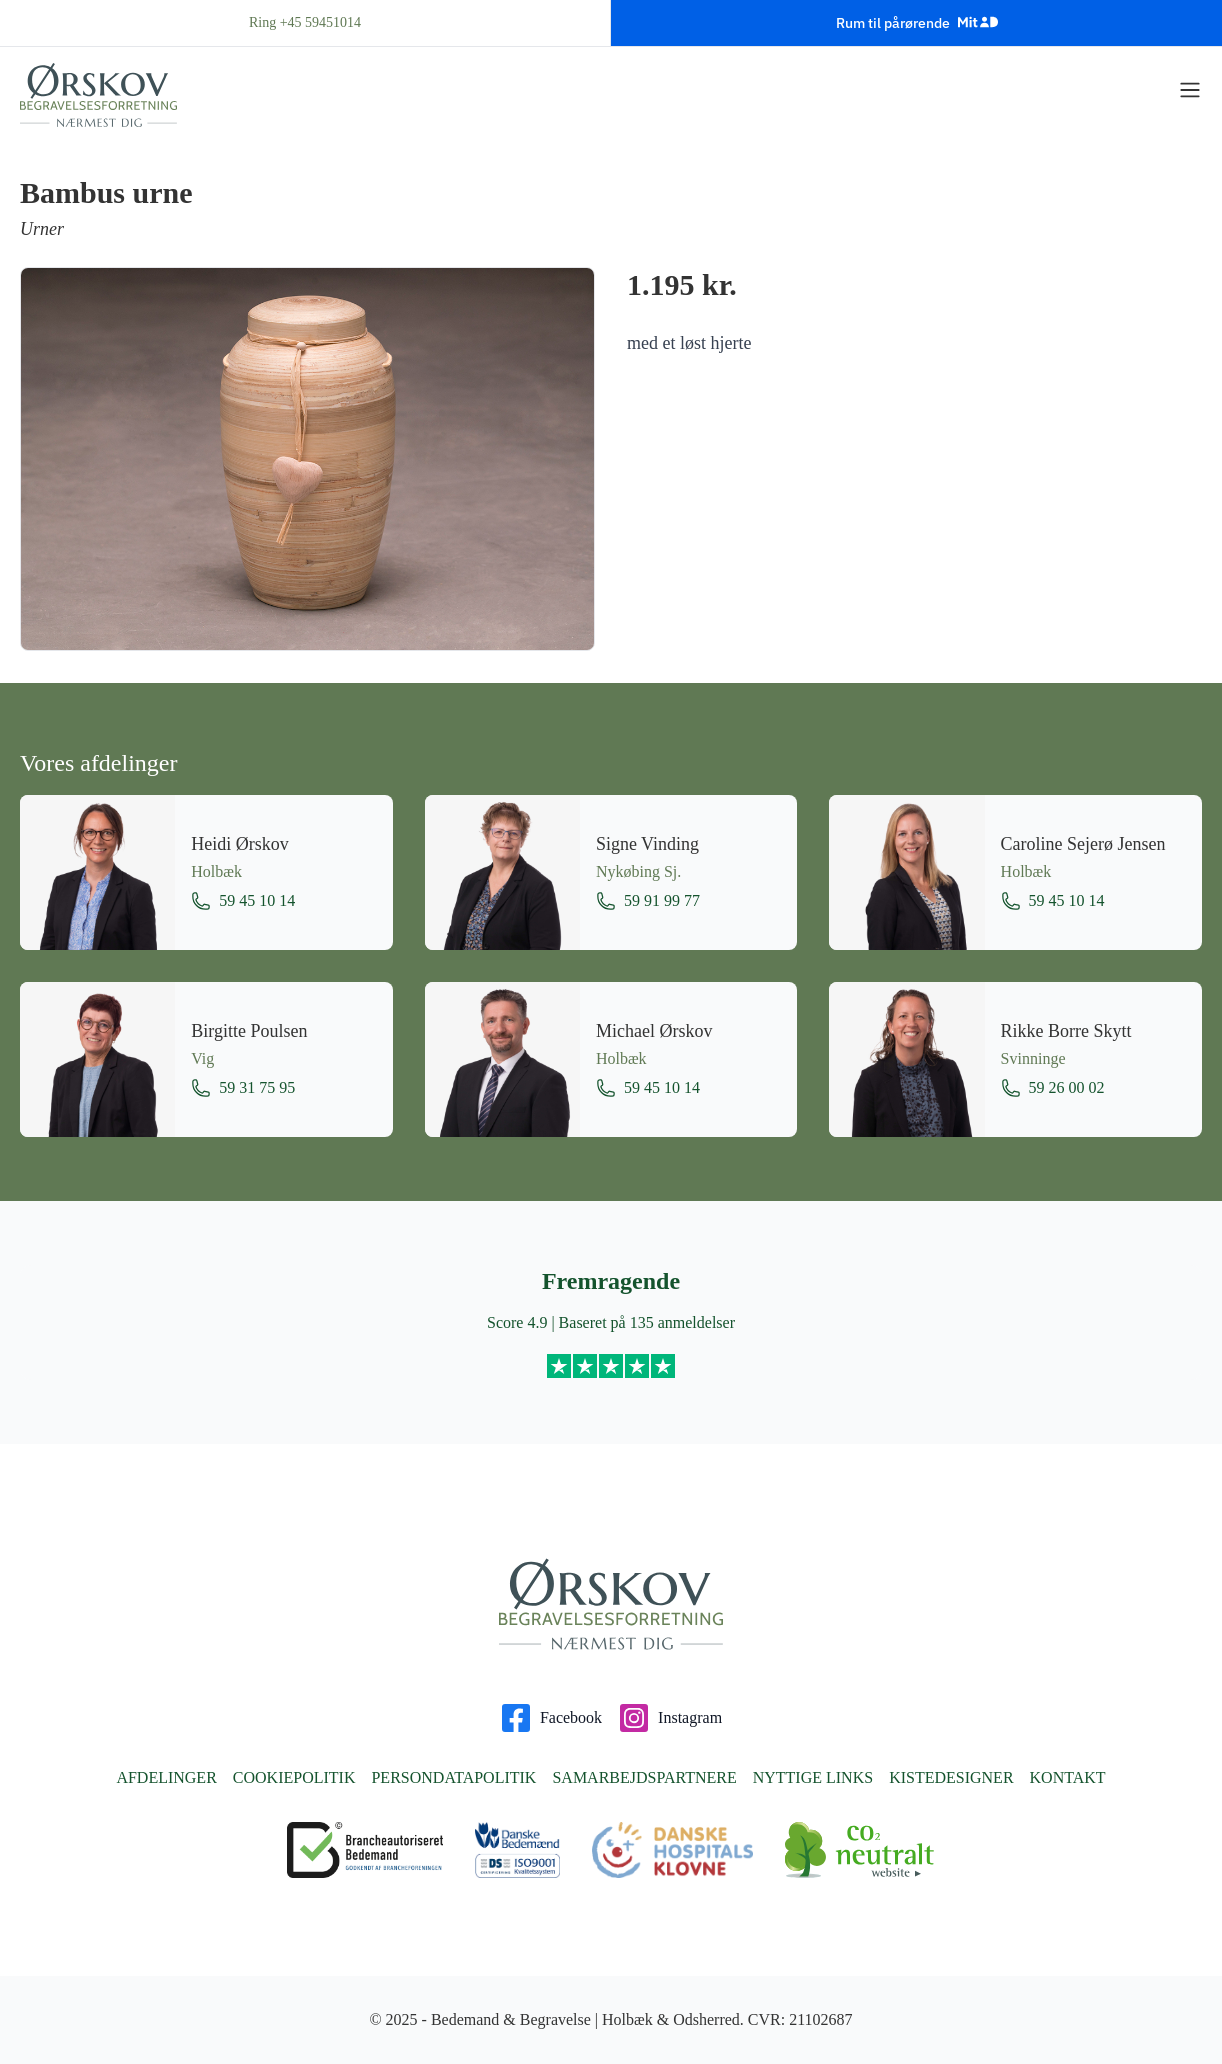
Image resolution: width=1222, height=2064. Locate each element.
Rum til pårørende (917, 22)
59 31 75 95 (243, 1088)
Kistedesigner (951, 1777)
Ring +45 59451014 (305, 22)
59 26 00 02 (1053, 1088)
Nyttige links (813, 1777)
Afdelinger (166, 1777)
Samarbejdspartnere (644, 1777)
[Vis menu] (1190, 90)
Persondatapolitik (453, 1777)
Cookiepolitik (294, 1777)
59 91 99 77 (648, 901)
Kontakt (1068, 1777)
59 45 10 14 (243, 901)
